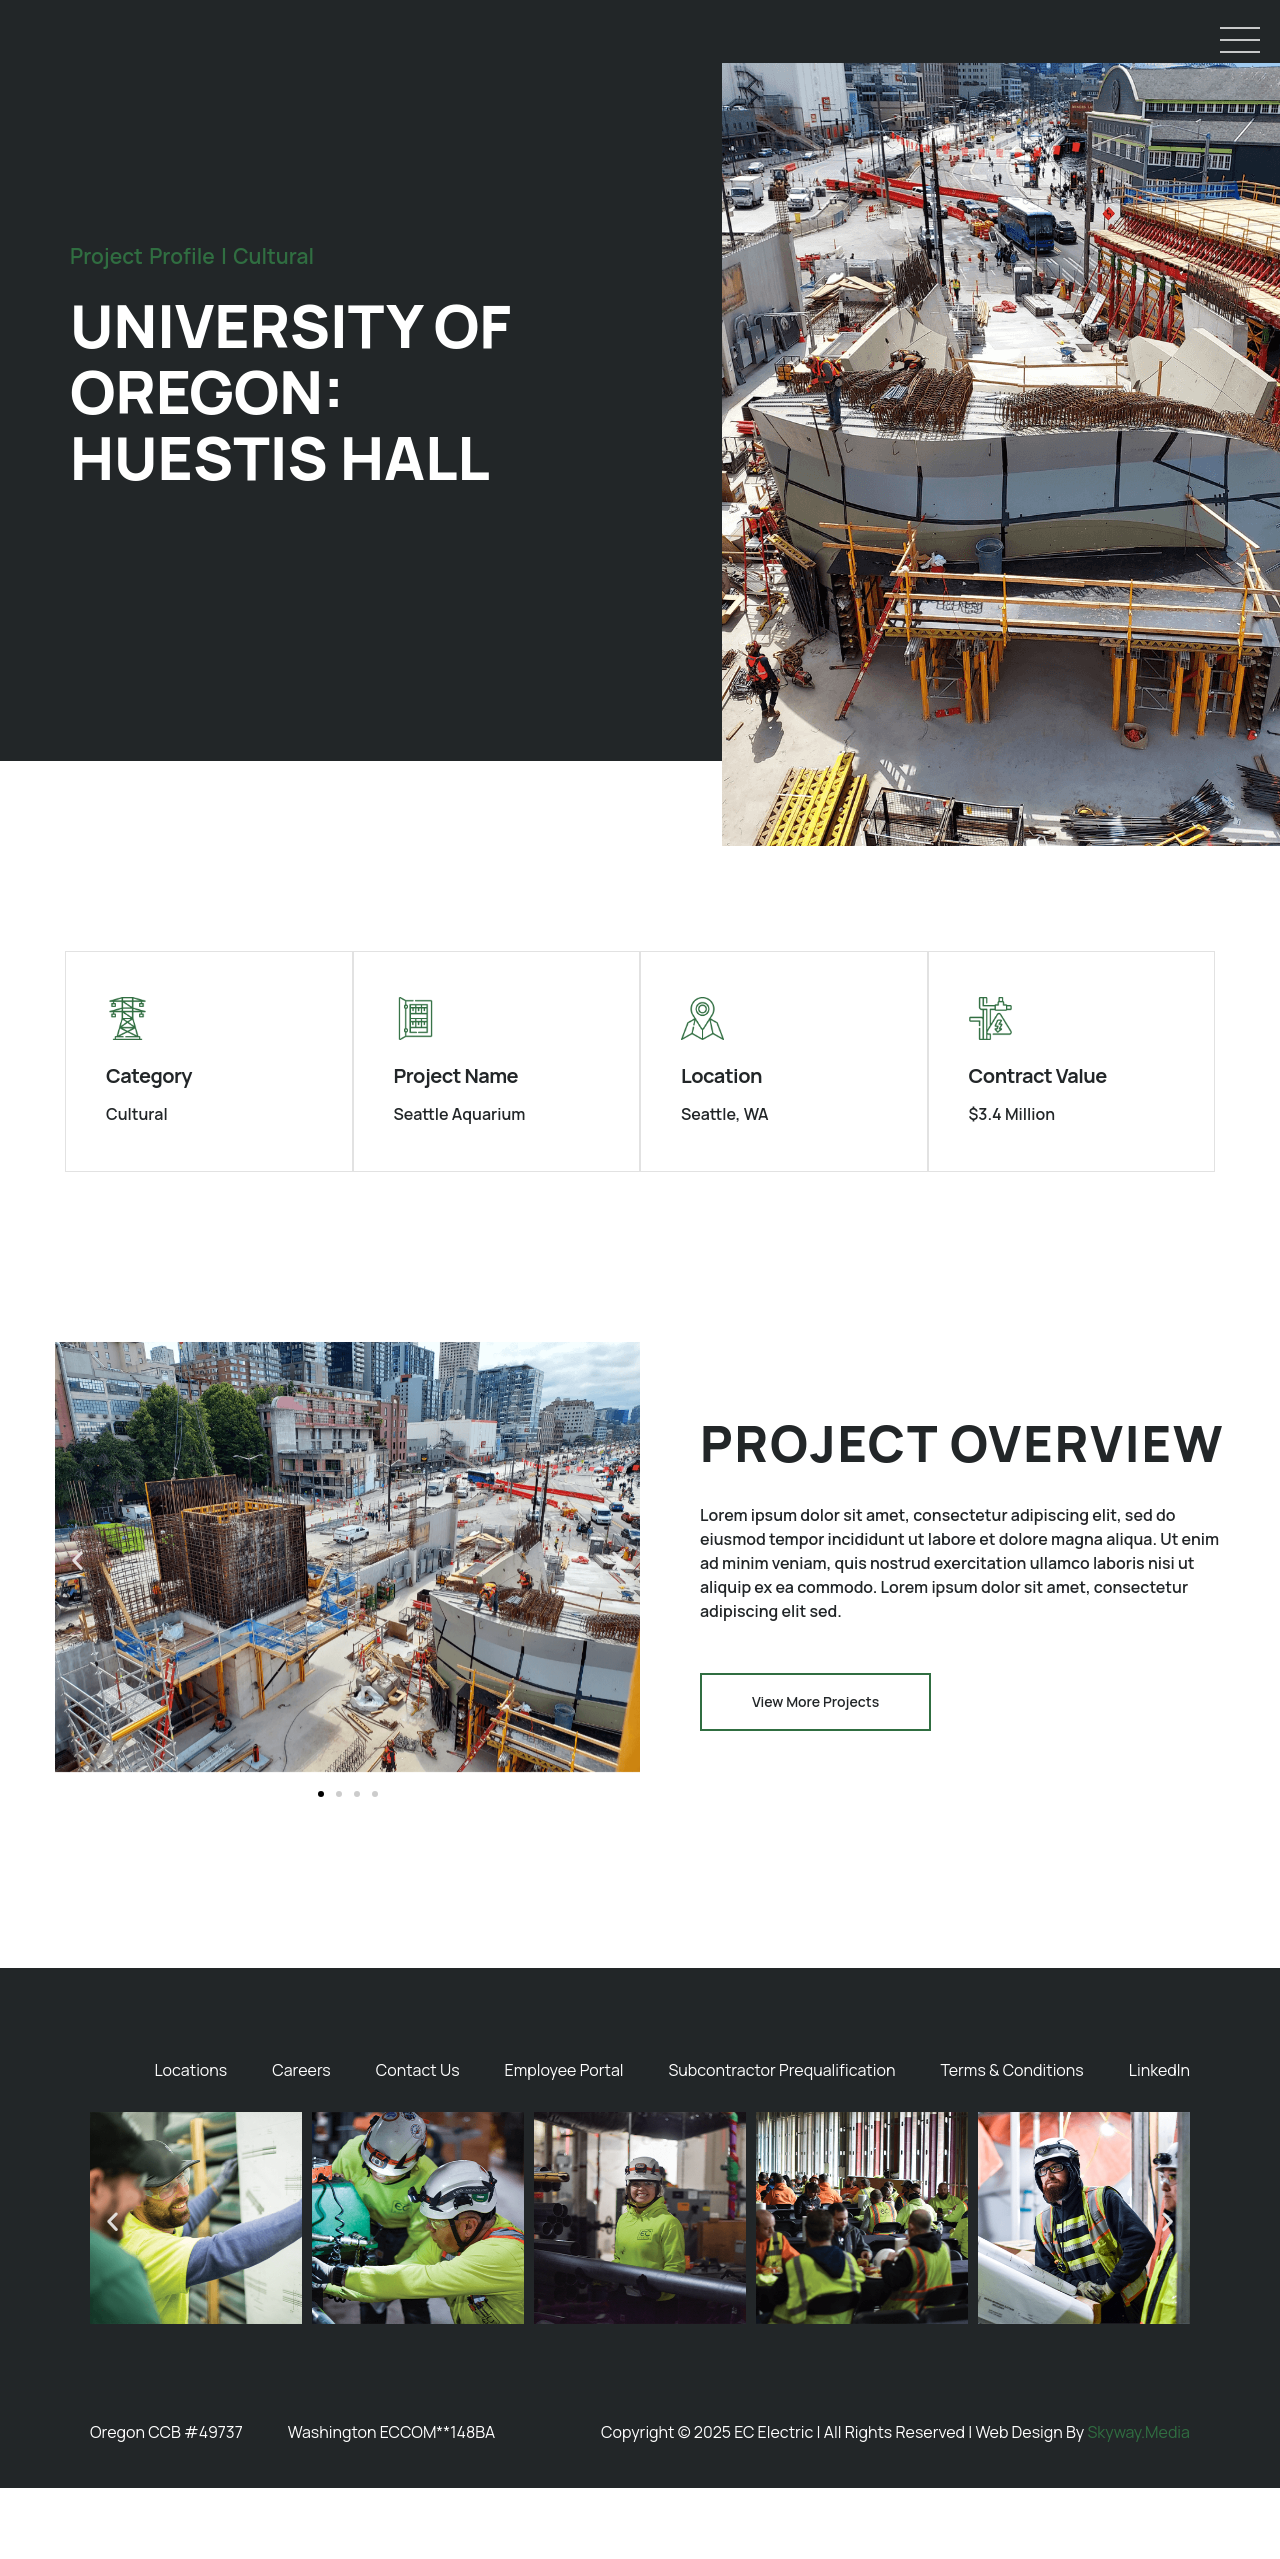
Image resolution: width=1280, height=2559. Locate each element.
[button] (77, 1630)
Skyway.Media (1138, 2502)
